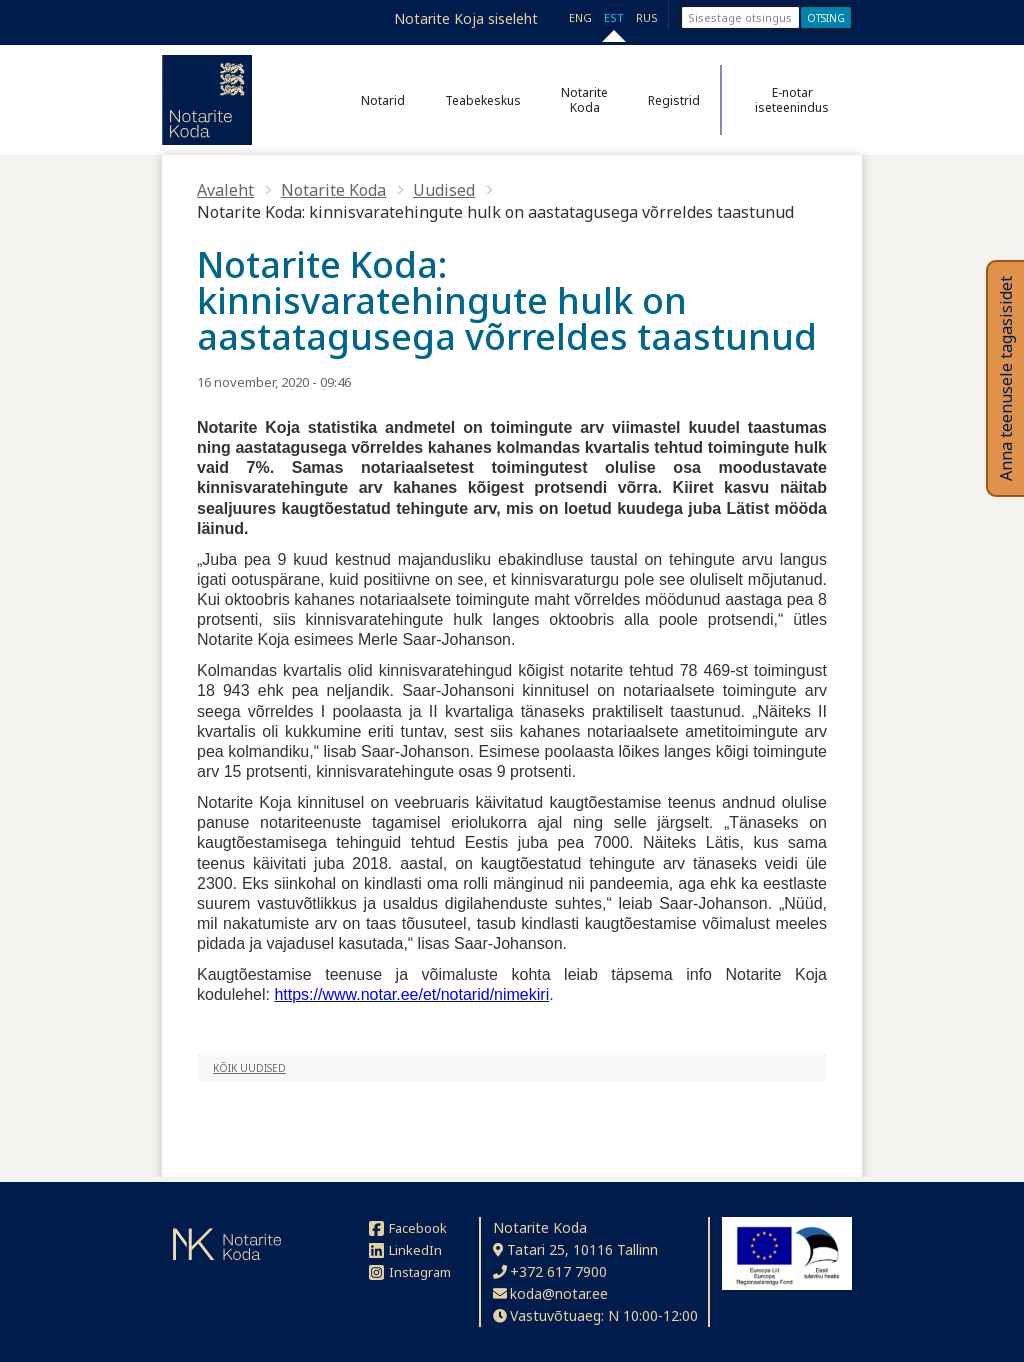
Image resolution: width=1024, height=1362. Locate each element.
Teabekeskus (483, 100)
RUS (647, 17)
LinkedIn (405, 1250)
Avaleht (225, 190)
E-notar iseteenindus (792, 100)
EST (614, 17)
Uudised (444, 190)
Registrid (674, 100)
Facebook (408, 1228)
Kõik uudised (249, 1068)
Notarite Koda (584, 100)
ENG (580, 17)
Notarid (383, 100)
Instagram (410, 1272)
